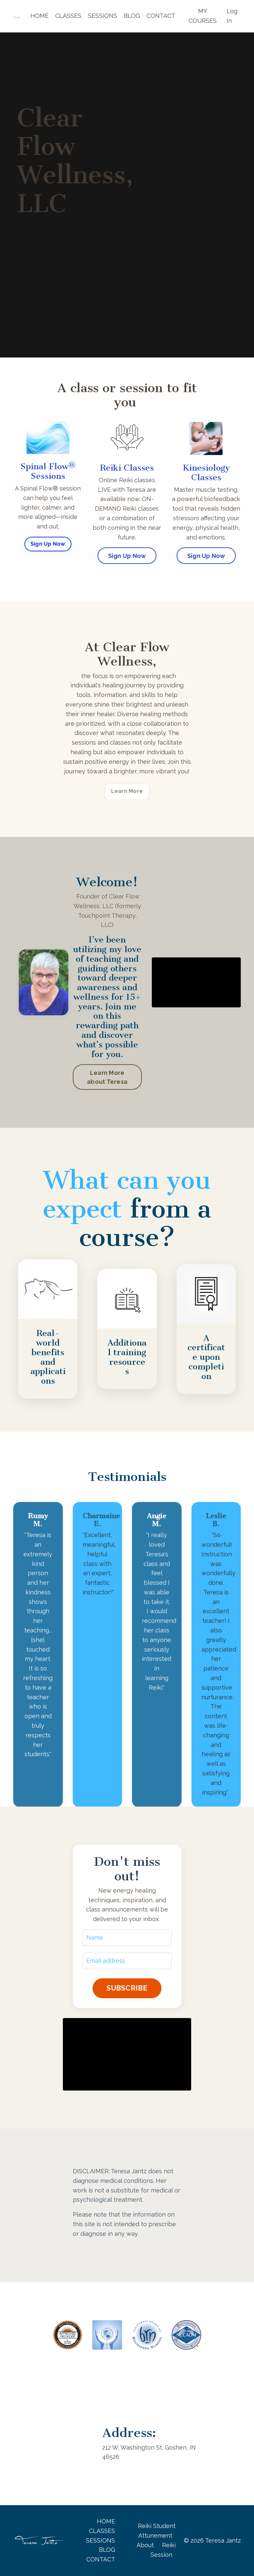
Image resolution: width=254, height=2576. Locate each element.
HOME (39, 15)
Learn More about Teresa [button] (107, 1077)
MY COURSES (203, 16)
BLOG (132, 15)
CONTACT (161, 15)
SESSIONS (102, 15)
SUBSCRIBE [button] (126, 1988)
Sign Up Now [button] (47, 544)
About (145, 2545)
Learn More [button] (127, 791)
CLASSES (68, 15)
